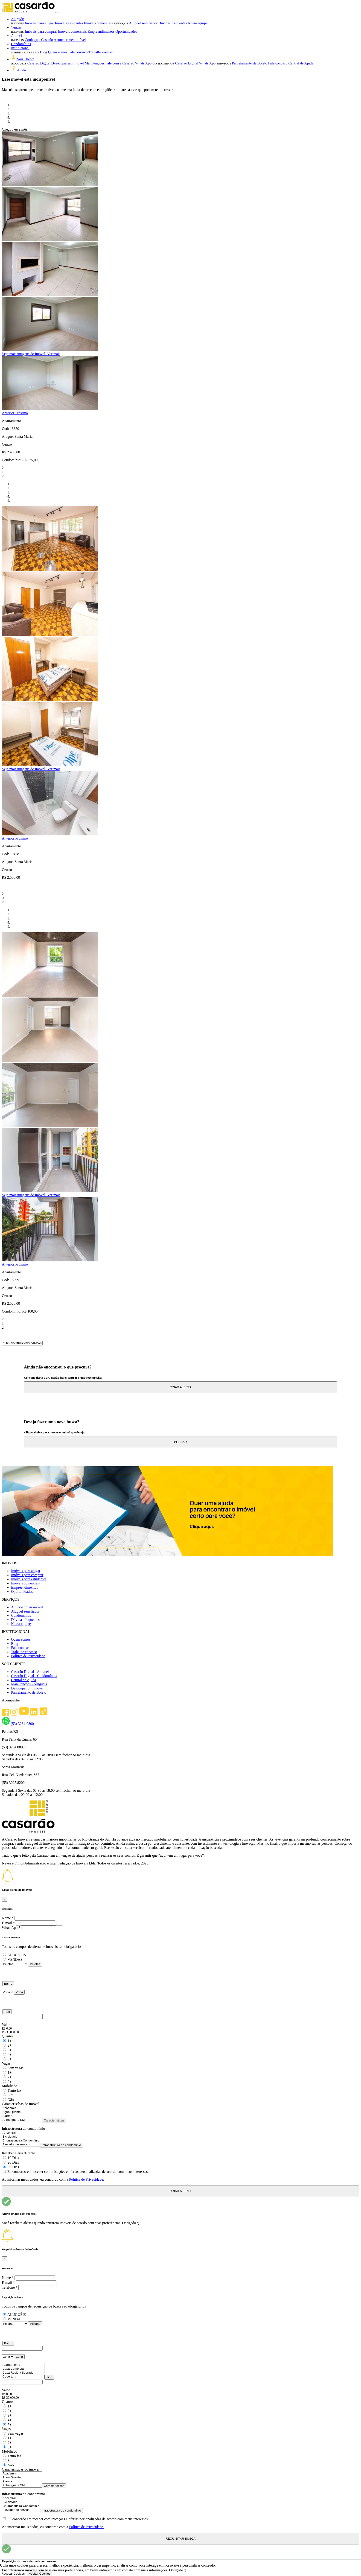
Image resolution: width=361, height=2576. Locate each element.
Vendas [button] (16, 27)
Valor (6, 2025)
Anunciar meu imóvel (70, 40)
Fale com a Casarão (119, 63)
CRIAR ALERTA (180, 1387)
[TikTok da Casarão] (43, 1715)
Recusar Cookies (13, 2573)
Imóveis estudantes (69, 23)
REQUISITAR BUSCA (180, 2538)
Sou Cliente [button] (22, 59)
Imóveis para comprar (41, 31)
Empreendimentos (101, 31)
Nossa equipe (198, 23)
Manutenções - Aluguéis (29, 1684)
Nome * (8, 1918)
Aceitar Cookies (39, 2573)
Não (8, 2100)
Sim (8, 2095)
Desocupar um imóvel (67, 63)
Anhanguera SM (22, 2120)
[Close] (4, 1899)
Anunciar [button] (18, 36)
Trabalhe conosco (101, 52)
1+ (7, 2041)
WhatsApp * (11, 1928)
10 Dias (11, 2158)
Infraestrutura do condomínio (23, 2128)
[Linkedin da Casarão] (34, 1715)
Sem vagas (13, 2068)
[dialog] (180, 2047)
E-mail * (8, 1923)
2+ (7, 2045)
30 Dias (11, 2167)
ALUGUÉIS (14, 1955)
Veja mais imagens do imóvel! (24, 354)
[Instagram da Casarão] (14, 1715)
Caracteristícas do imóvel (20, 2104)
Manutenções (94, 63)
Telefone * (9, 2287)
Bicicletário (21, 2137)
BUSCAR (180, 1442)
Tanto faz (12, 2090)
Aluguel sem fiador (143, 23)
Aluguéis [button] (17, 19)
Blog (43, 52)
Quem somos (57, 52)
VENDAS (13, 1959)
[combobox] (180, 2016)
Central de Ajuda (300, 63)
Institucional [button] (20, 48)
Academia (22, 2108)
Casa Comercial (23, 2369)
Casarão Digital (38, 63)
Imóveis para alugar (39, 23)
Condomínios (21, 44)
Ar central (21, 2133)
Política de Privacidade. (86, 2179)
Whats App (143, 63)
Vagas (6, 2063)
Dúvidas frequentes (172, 23)
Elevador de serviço (21, 2145)
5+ (7, 2059)
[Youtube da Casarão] (24, 1715)
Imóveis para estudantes (29, 1579)
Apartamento (23, 2365)
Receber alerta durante (18, 2153)
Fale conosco (78, 52)
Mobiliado (9, 2086)
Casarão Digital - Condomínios (34, 1676)
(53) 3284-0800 (22, 1724)
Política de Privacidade (28, 1656)
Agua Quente (22, 2112)
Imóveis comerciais (98, 23)
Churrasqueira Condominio (21, 2141)
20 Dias (11, 2162)
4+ (7, 2055)
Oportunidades (126, 31)
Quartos (8, 2036)
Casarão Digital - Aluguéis (30, 1672)
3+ (7, 2050)
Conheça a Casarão (39, 40)
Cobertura (23, 2377)
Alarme (22, 2116)
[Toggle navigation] (57, 12)
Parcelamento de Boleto (249, 63)
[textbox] (22, 2016)
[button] (8, 413)
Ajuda (18, 70)
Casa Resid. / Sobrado (23, 2373)
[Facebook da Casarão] (6, 1715)
